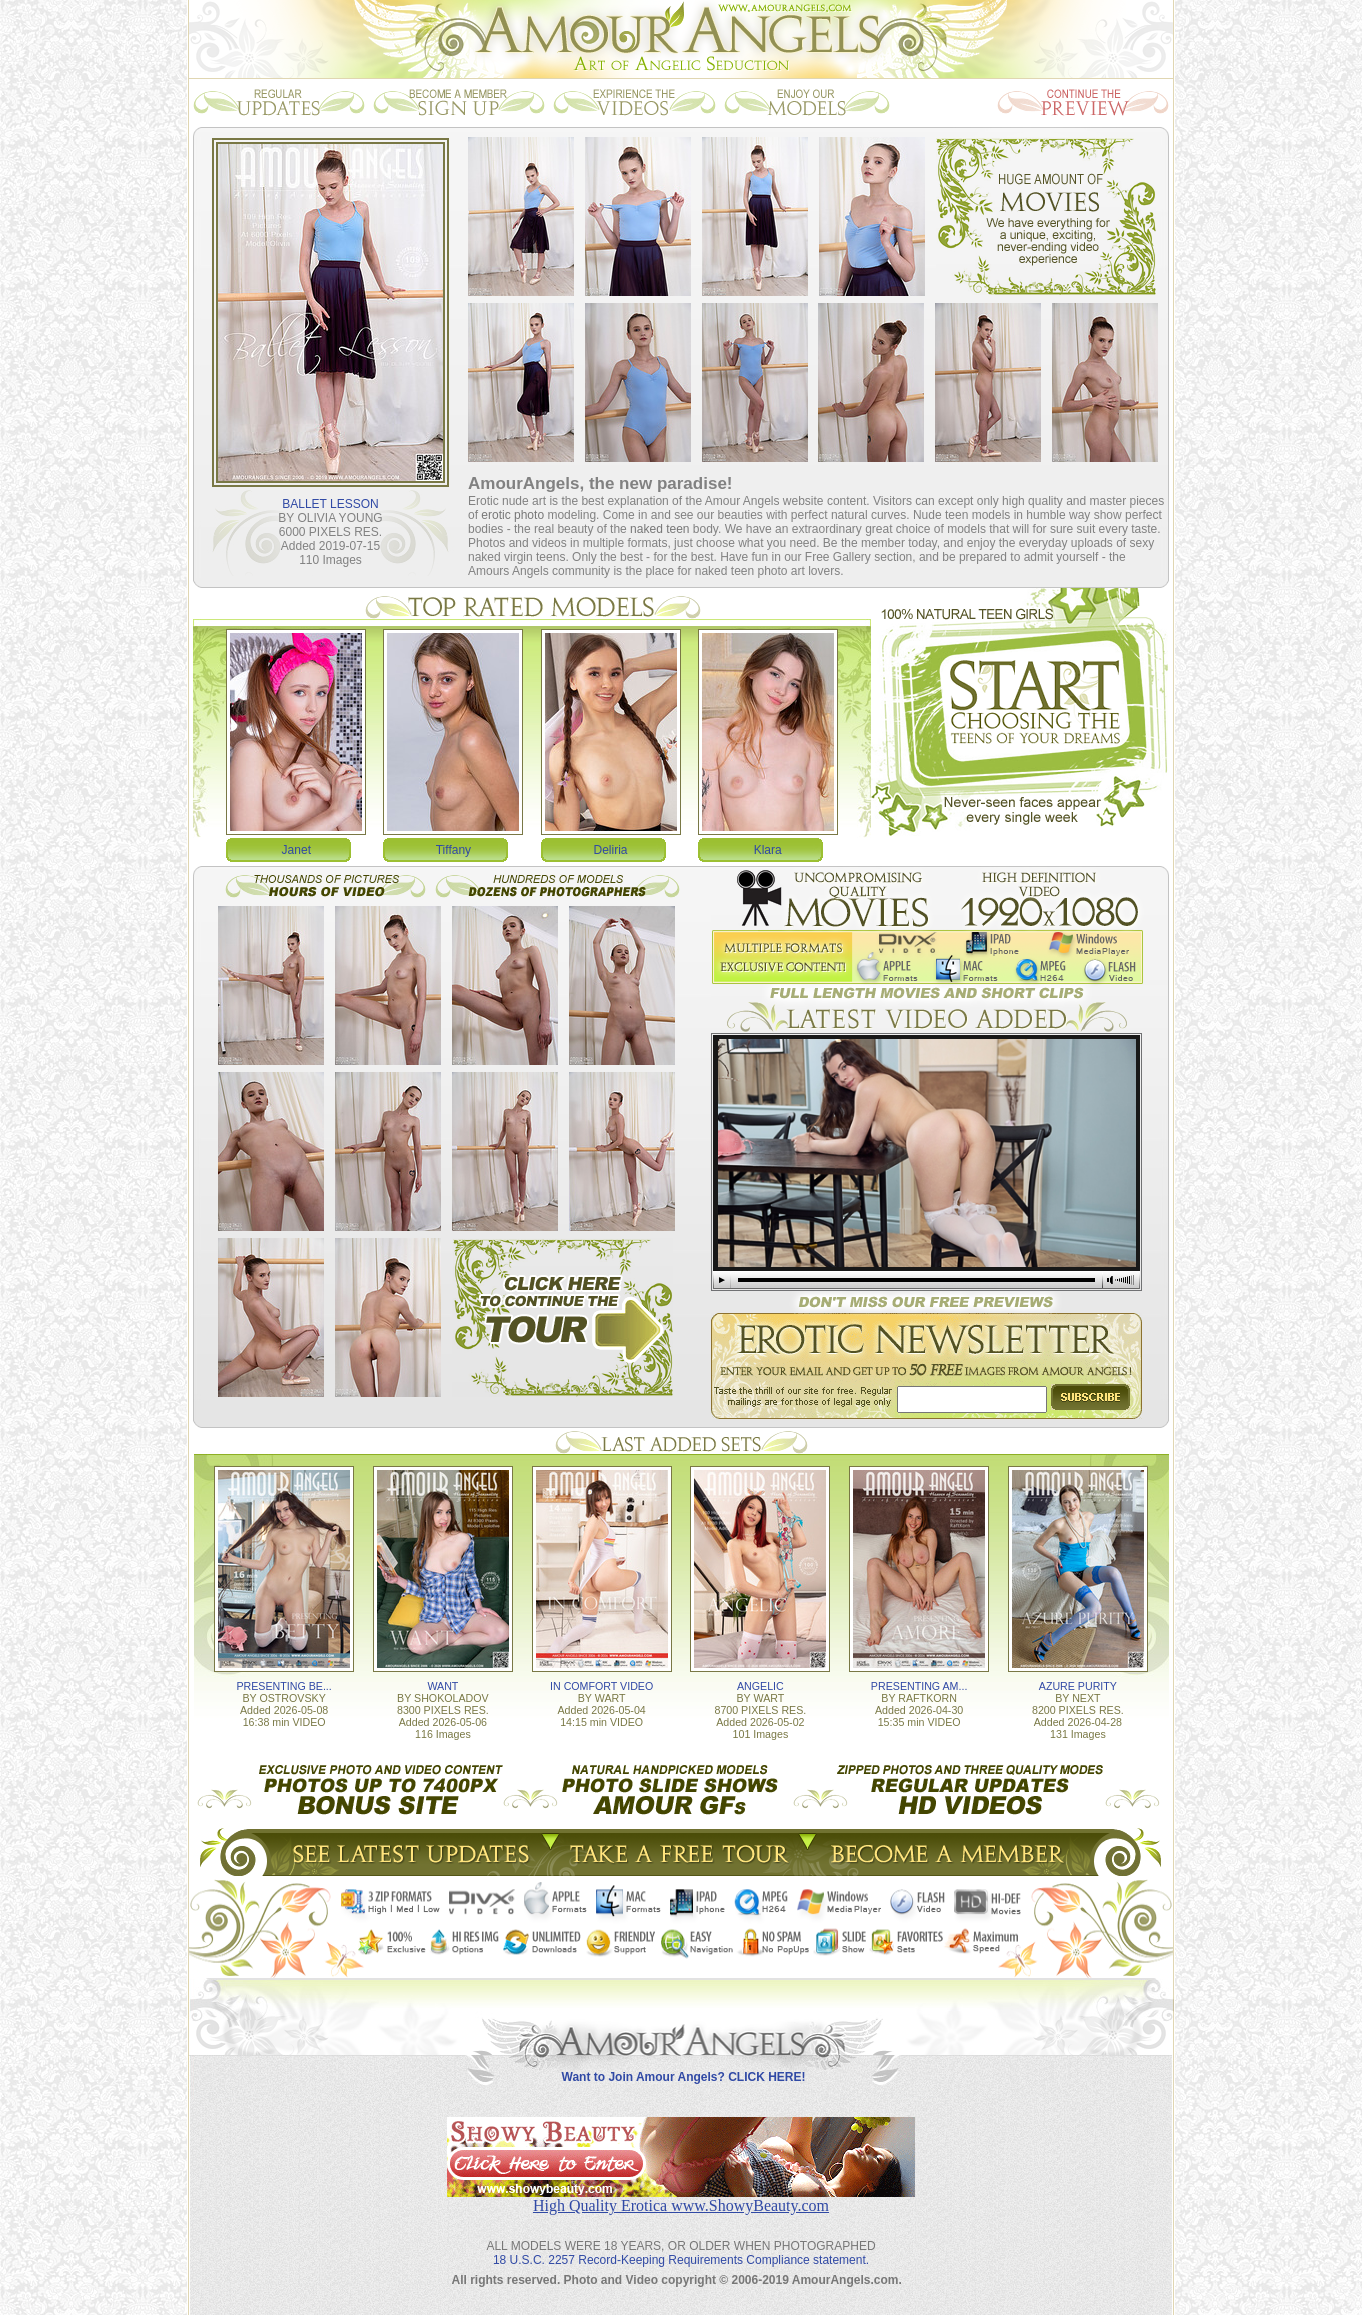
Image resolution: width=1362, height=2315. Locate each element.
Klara (768, 850)
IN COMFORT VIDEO (601, 1686)
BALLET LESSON (330, 504)
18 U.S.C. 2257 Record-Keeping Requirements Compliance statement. (681, 2260)
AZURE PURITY (1078, 1686)
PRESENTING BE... (283, 1686)
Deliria (611, 850)
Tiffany (453, 850)
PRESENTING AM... (919, 1686)
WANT (442, 1686)
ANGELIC (760, 1686)
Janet (296, 850)
